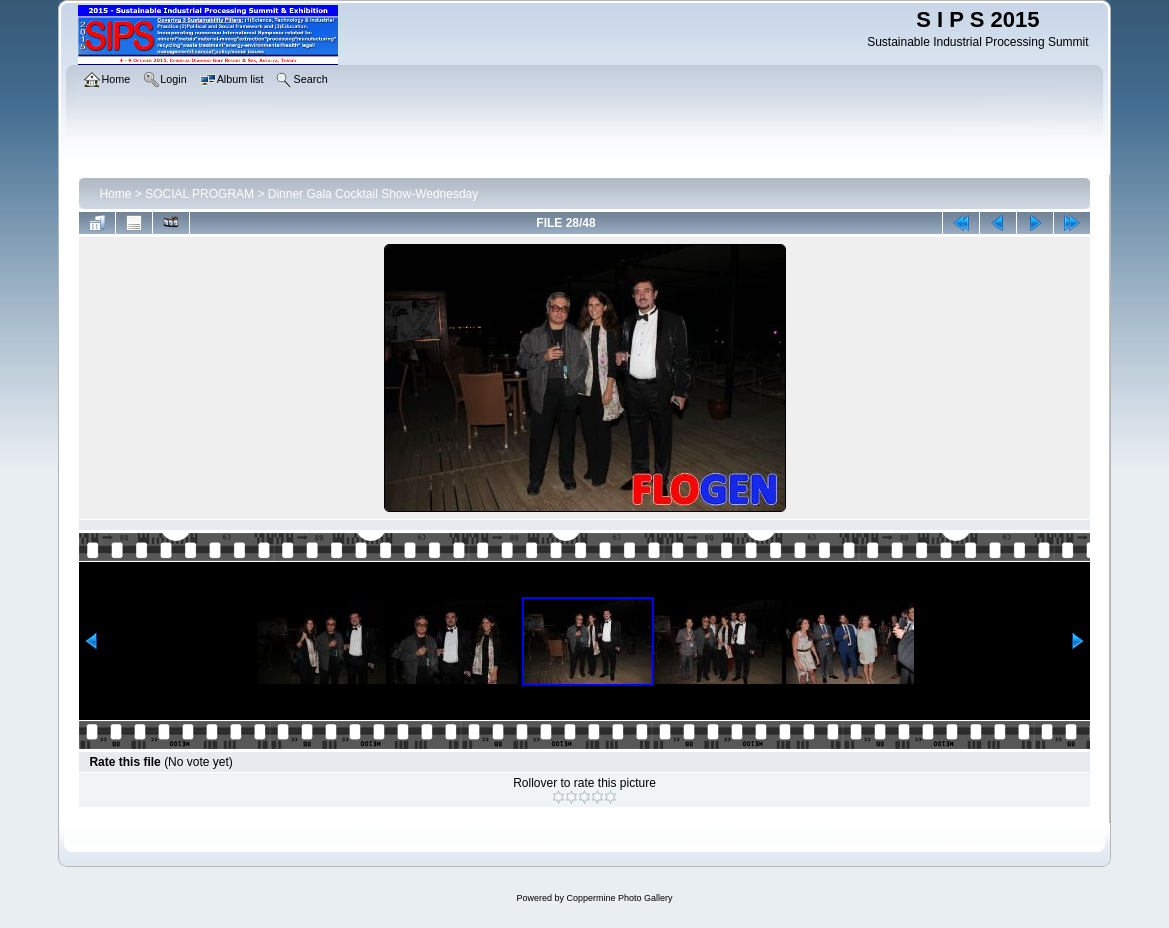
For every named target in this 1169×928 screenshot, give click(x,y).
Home (115, 194)
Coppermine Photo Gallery (619, 898)
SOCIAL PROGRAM (199, 194)
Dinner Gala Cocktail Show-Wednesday (373, 194)
